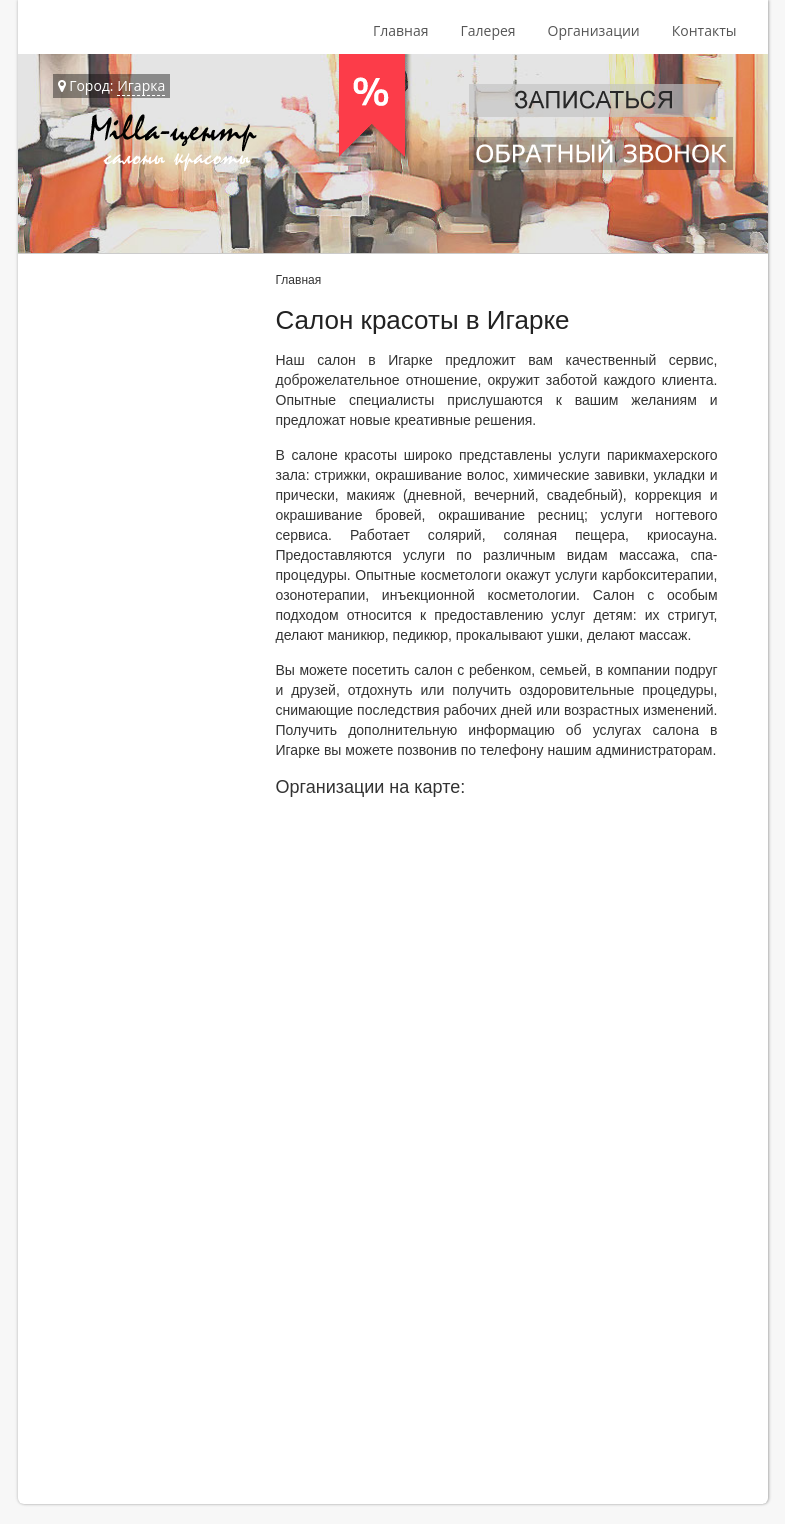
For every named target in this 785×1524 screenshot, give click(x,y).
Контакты (704, 30)
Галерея (487, 30)
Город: (112, 86)
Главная (401, 30)
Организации (594, 30)
